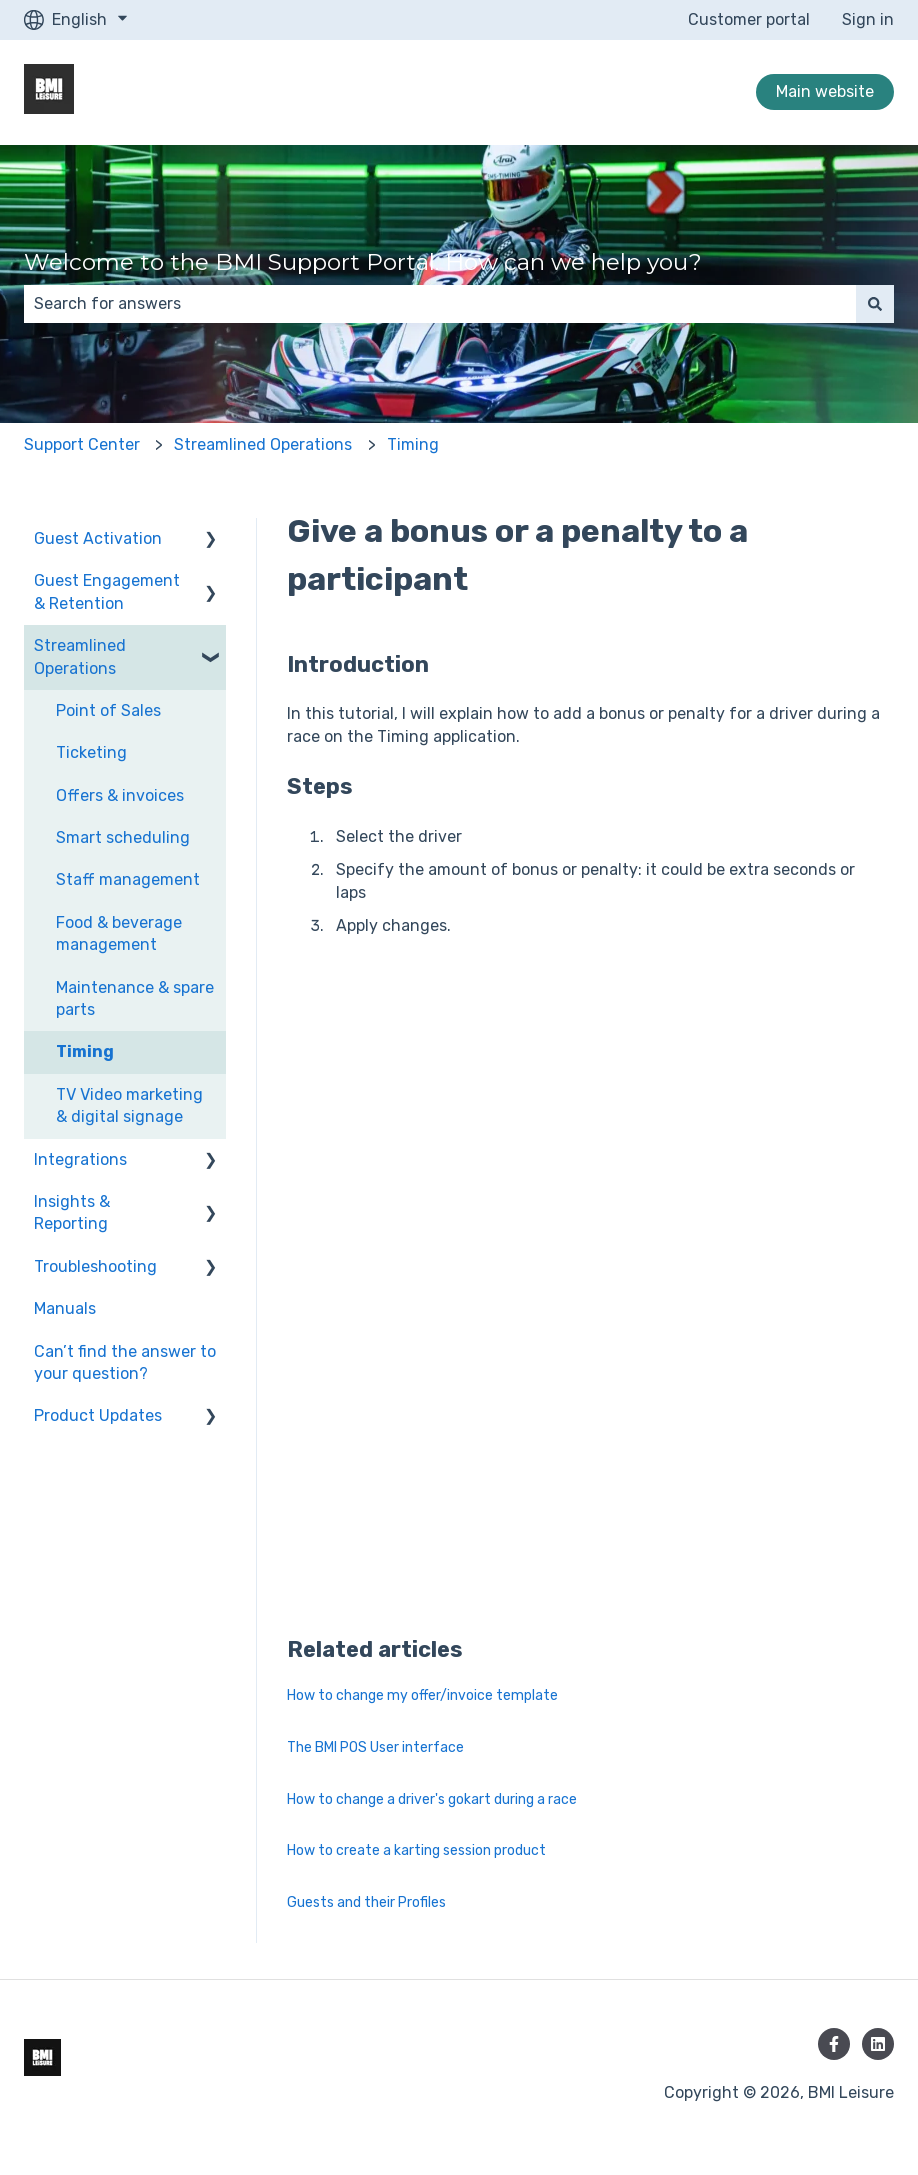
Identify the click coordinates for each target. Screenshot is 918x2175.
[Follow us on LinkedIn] (878, 2044)
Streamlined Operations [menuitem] (80, 656)
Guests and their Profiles (366, 1902)
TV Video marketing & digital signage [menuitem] (129, 1105)
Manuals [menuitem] (65, 1308)
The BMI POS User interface (375, 1747)
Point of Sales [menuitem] (108, 710)
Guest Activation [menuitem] (98, 538)
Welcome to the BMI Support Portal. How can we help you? (363, 262)
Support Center (82, 444)
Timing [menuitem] (85, 1051)
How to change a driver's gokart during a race (432, 1799)
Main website (825, 91)
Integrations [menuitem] (80, 1159)
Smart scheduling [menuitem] (123, 837)
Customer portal (749, 19)
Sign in (868, 19)
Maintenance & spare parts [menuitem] (135, 998)
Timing (413, 444)
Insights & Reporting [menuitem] (72, 1212)
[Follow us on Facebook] (834, 2044)
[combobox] (440, 304)
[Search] (875, 304)
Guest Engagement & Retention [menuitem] (107, 591)
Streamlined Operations (263, 444)
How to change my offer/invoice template (422, 1695)
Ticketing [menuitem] (91, 752)
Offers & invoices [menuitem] (120, 795)
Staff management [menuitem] (128, 879)
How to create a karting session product (416, 1850)
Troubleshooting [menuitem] (95, 1266)
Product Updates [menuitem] (98, 1415)
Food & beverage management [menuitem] (119, 933)
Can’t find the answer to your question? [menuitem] (125, 1362)
